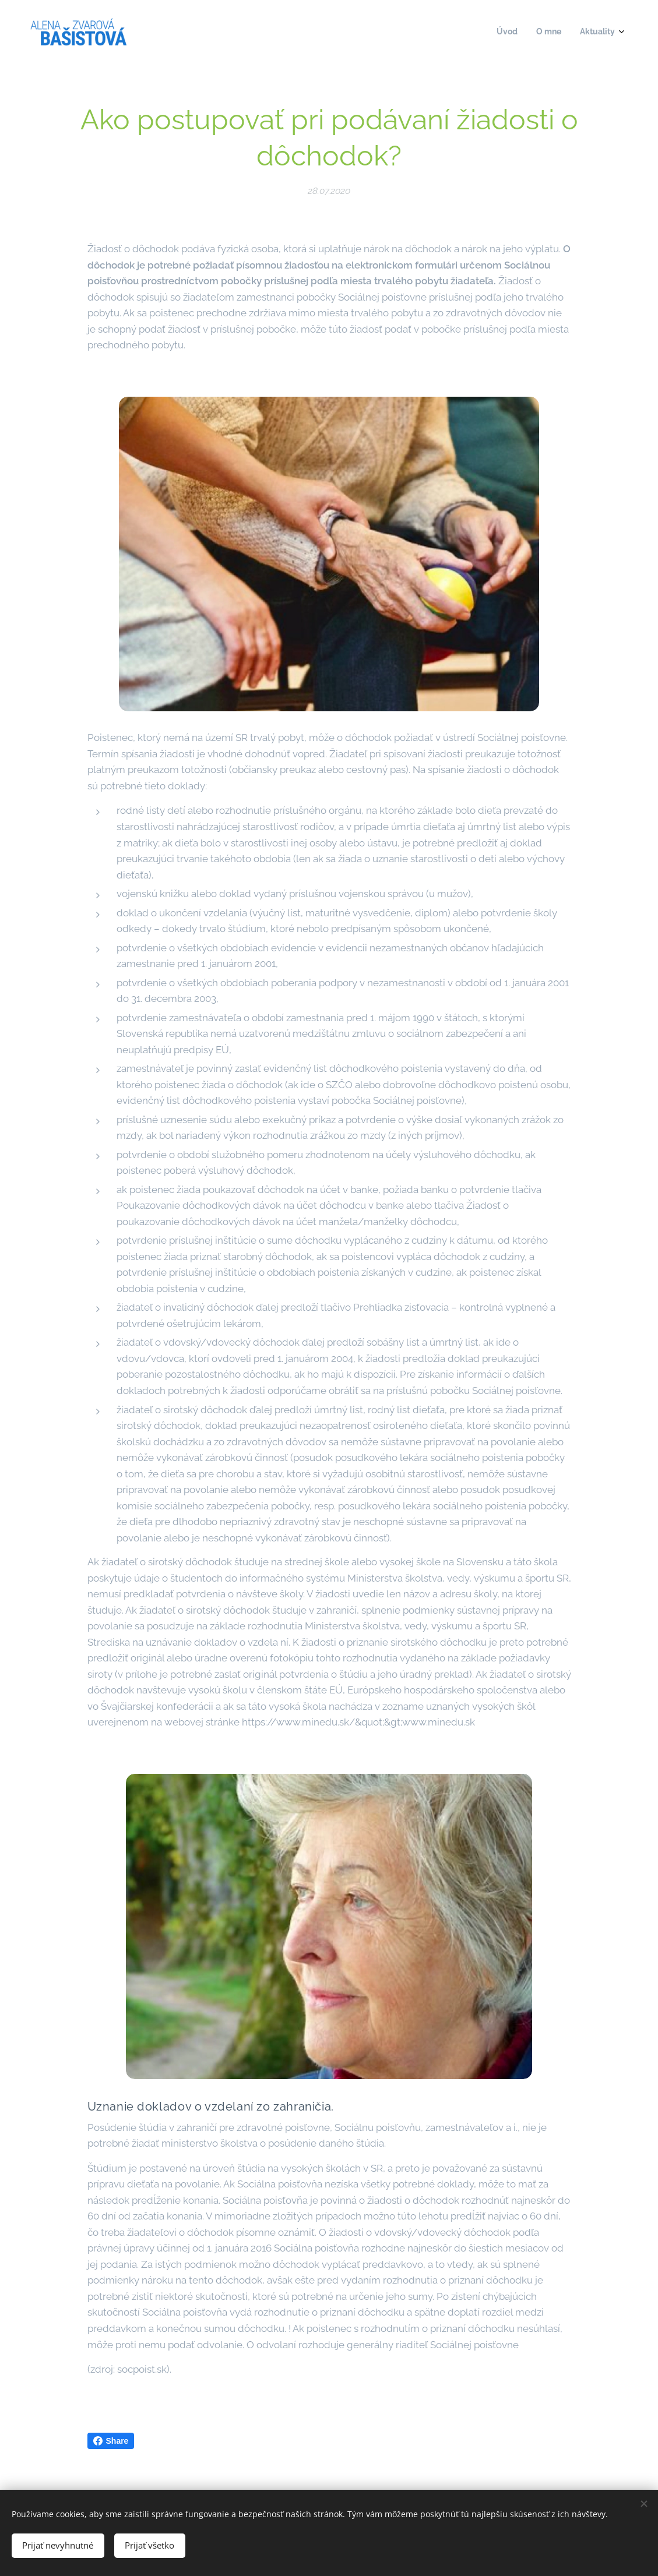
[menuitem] (581, 33)
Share (111, 2441)
